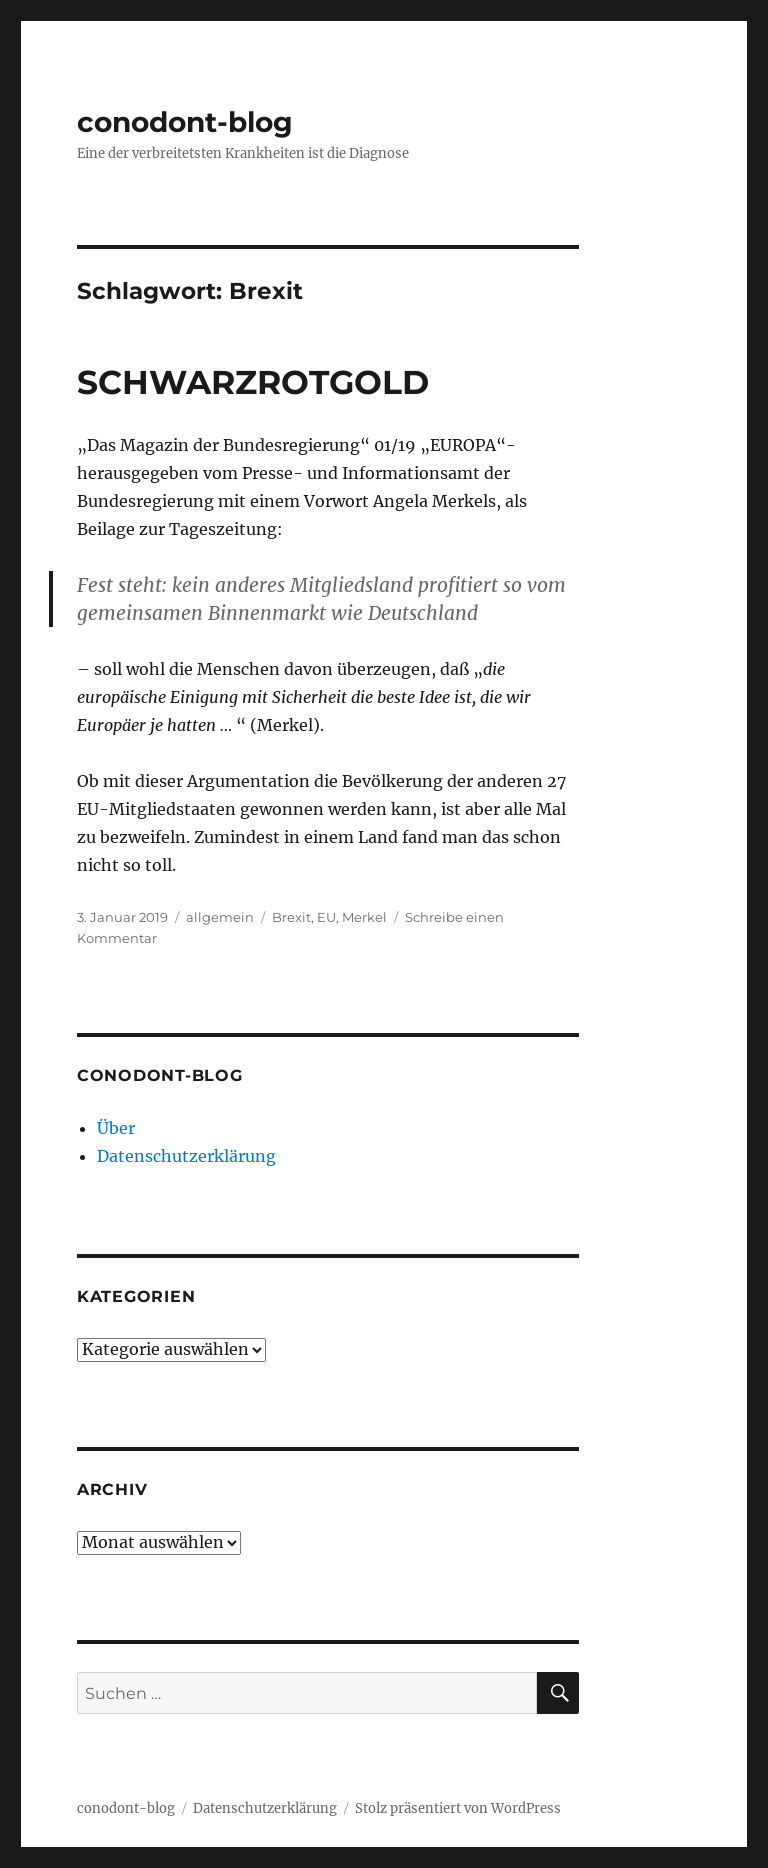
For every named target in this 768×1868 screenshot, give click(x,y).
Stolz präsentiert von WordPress (458, 1808)
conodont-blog (185, 122)
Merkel (364, 917)
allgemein (220, 917)
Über (116, 1128)
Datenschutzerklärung (186, 1156)
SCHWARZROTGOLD (253, 382)
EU (326, 917)
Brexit (291, 917)
